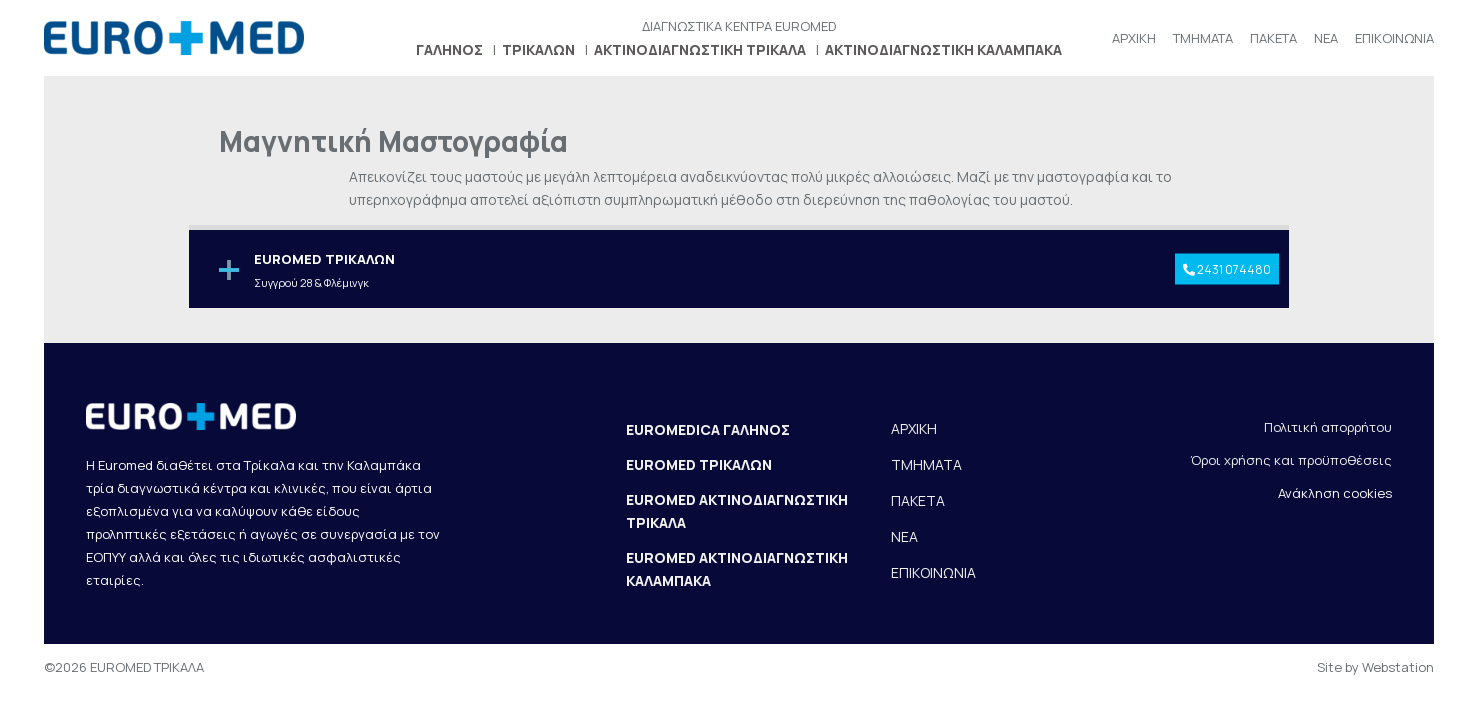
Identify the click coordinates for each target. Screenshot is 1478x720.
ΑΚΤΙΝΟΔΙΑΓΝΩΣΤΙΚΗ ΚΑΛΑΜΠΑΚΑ (943, 49)
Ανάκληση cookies (1335, 493)
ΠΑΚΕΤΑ (1273, 38)
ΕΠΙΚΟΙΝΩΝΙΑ (1394, 38)
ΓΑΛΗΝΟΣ (449, 49)
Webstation (1398, 667)
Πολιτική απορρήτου (1328, 427)
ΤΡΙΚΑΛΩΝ (538, 49)
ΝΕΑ (1326, 38)
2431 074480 (1227, 268)
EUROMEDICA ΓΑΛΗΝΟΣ (708, 429)
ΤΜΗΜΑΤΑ (1203, 38)
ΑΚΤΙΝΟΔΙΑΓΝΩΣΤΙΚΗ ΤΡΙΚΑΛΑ (700, 49)
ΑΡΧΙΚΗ (1134, 38)
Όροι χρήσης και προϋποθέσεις (1291, 460)
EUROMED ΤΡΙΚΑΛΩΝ (699, 464)
